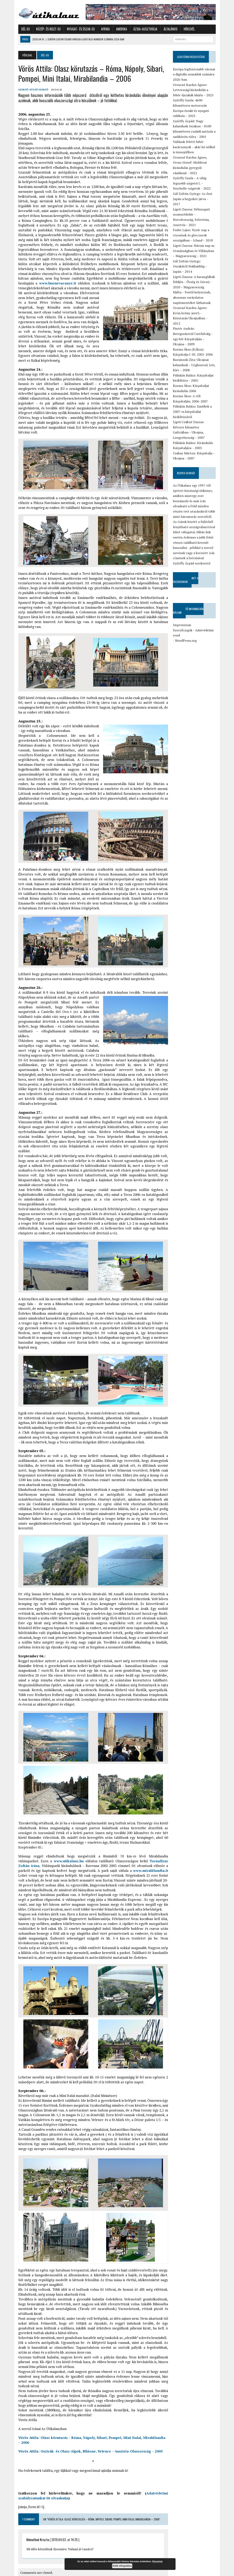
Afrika (99, 29)
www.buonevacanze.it (30, 269)
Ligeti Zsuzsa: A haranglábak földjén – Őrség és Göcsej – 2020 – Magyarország (198, 261)
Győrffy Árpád (22, 2568)
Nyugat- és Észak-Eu (74, 29)
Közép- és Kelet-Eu (42, 29)
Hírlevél (182, 29)
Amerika (115, 29)
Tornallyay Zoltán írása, (130, 1789)
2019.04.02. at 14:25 (58, 2448)
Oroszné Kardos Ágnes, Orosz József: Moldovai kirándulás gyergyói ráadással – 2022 (198, 163)
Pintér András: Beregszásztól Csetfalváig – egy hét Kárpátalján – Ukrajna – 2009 (198, 308)
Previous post (77, 2515)
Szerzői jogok (186, 587)
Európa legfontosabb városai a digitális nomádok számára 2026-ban (199, 75)
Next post (109, 2515)
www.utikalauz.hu (30, 1789)
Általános (164, 29)
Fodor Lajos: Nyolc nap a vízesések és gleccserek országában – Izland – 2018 (197, 220)
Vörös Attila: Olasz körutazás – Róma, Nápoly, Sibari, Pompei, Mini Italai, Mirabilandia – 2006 (91, 2351)
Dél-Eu (19, 29)
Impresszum (186, 582)
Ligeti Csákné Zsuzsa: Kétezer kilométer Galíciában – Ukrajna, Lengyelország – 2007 (199, 396)
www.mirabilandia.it (82, 1799)
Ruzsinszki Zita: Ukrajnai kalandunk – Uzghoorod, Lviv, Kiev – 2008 (198, 334)
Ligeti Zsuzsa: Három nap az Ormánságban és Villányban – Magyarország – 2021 (198, 236)
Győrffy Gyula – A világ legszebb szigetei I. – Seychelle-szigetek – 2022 (195, 178)
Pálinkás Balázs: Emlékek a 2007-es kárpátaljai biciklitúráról (196, 381)
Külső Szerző (32, 90)
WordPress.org (189, 597)
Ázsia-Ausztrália (139, 29)
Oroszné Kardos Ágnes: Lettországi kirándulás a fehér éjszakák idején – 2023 (198, 90)
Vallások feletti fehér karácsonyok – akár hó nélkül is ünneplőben (199, 147)
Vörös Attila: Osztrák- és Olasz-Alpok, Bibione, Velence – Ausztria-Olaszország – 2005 (84, 2360)
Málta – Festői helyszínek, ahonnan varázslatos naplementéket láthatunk (196, 277)
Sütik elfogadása (122, 2565)
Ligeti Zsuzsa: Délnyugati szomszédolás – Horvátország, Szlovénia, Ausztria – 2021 (199, 204)
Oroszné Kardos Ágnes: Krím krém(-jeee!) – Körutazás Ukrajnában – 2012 (198, 292)
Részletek (157, 2561)
